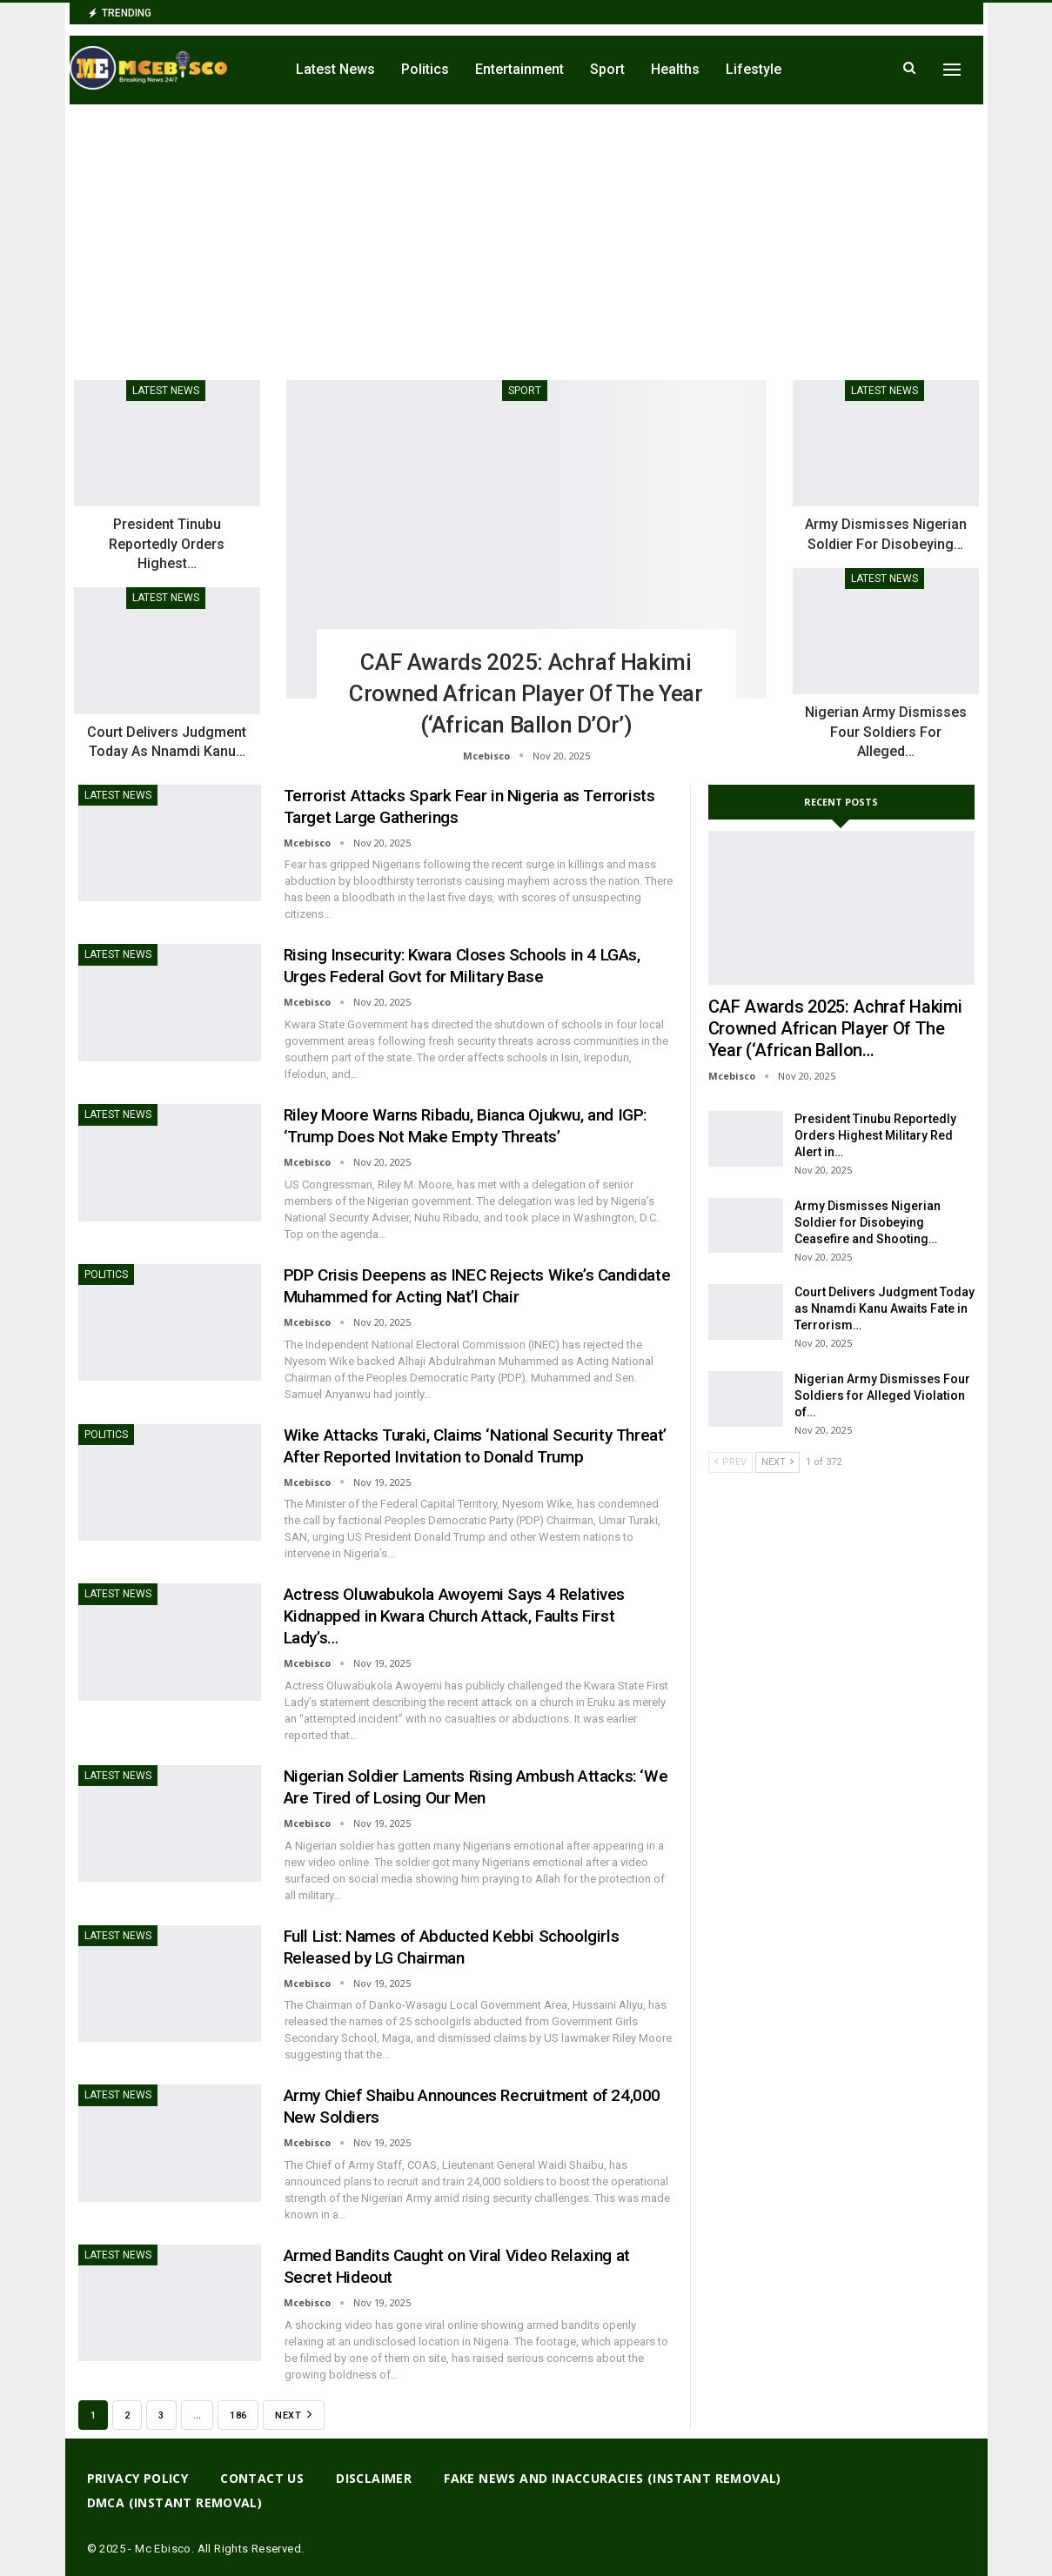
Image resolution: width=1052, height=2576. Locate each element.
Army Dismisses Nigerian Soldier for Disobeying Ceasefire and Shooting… (867, 1222)
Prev (730, 1462)
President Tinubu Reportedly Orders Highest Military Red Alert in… (875, 1135)
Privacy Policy (138, 2478)
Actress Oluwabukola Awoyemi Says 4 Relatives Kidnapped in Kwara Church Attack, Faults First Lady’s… (454, 1616)
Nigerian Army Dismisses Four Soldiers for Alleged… (886, 731)
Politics (425, 69)
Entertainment (519, 69)
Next (293, 2414)
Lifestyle (753, 69)
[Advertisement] (526, 235)
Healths (675, 69)
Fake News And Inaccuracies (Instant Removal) (612, 2478)
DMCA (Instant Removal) (175, 2502)
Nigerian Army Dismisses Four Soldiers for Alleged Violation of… (882, 1395)
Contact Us (262, 2478)
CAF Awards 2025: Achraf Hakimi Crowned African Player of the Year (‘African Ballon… (835, 1028)
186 (238, 2415)
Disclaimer (374, 2478)
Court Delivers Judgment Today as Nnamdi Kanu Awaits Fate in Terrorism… (884, 1308)
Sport (607, 69)
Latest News (335, 69)
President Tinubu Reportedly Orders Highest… (166, 544)
